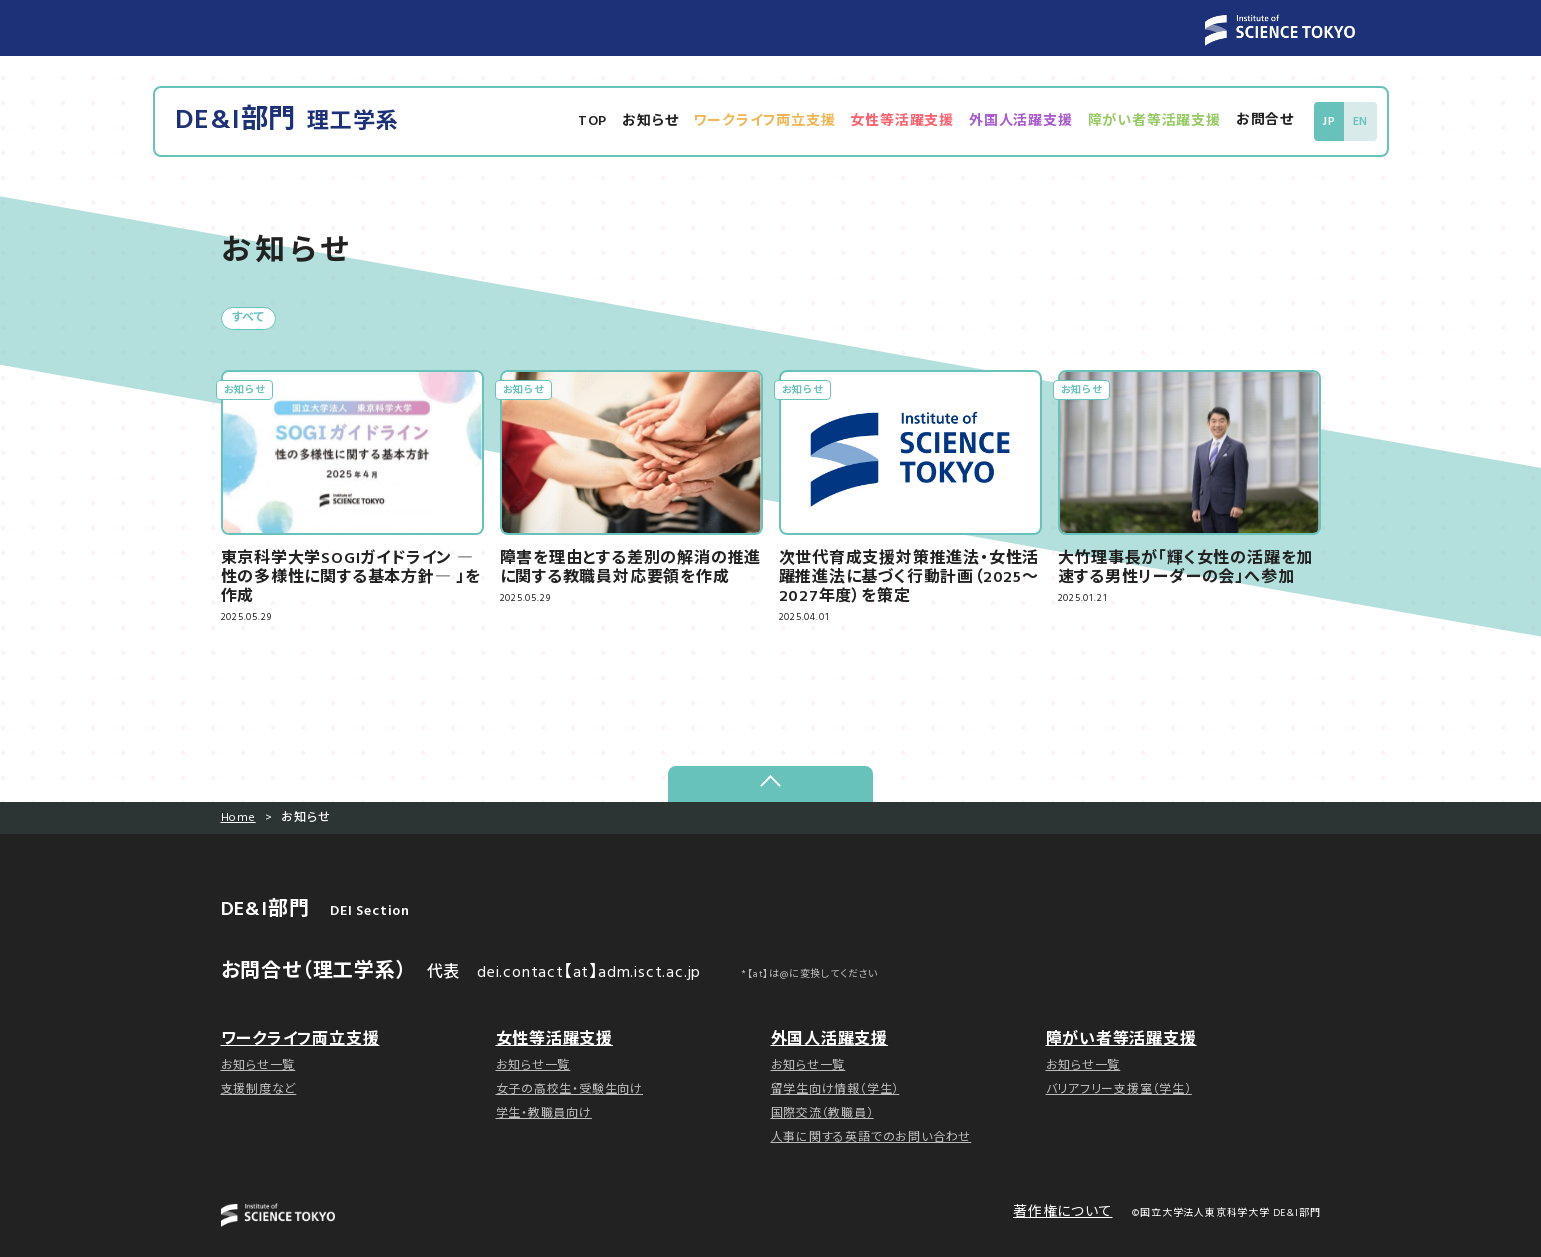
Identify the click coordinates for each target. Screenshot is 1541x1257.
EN (1361, 122)
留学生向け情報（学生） (835, 1090)
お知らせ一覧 (258, 1066)
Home (238, 819)
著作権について (1063, 1214)
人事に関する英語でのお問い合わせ (871, 1138)
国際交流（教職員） (822, 1114)
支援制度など (259, 1090)
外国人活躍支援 (1023, 122)
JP (1330, 122)
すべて (248, 319)
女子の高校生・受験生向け (570, 1090)
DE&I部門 (288, 122)
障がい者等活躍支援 (1156, 122)
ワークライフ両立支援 (767, 122)
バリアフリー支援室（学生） (1119, 1090)
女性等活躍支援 (905, 122)
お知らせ (652, 122)
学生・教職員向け (544, 1114)
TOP (594, 122)
